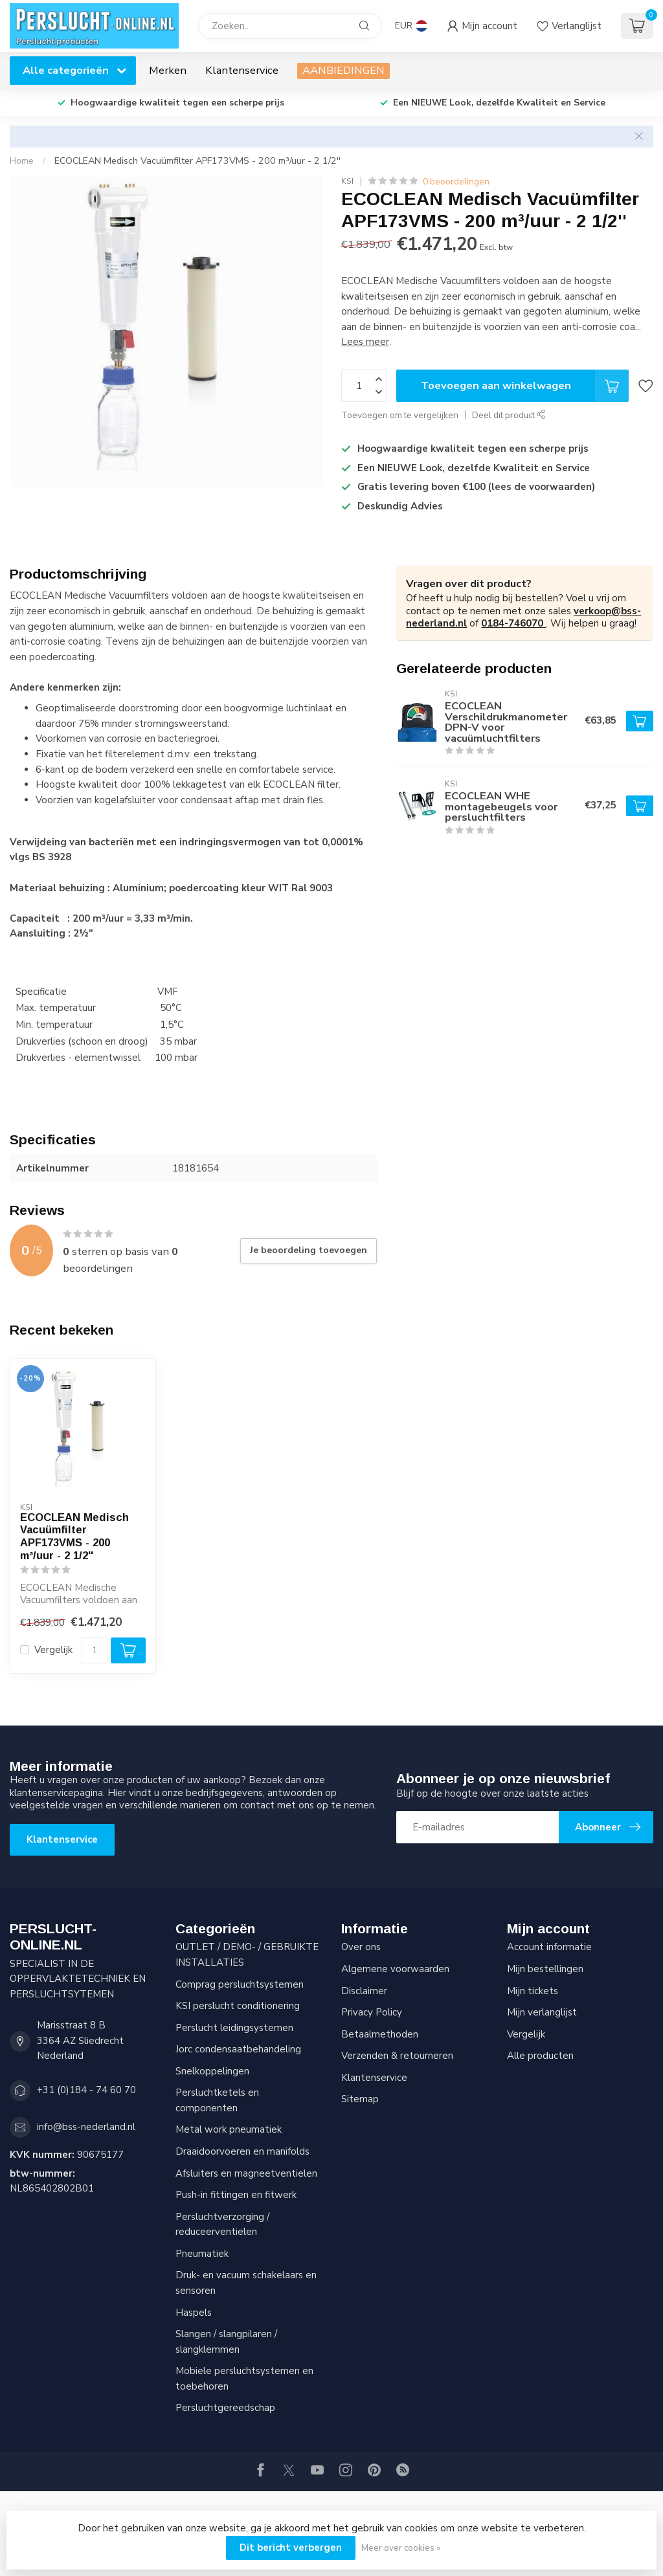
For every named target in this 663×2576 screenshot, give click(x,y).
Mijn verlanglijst (542, 2012)
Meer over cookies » (400, 2548)
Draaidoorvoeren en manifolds (242, 2151)
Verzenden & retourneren (397, 2055)
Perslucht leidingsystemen (234, 2027)
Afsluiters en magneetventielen (246, 2173)
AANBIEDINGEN (343, 70)
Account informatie (549, 1946)
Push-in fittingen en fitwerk (236, 2194)
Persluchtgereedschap (225, 2407)
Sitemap (360, 2099)
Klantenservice (241, 70)
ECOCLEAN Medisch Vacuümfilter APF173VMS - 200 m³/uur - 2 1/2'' (197, 161)
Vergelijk (53, 1650)
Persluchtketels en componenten (217, 2100)
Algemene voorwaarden (395, 1968)
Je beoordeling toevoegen (308, 1250)
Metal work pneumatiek (228, 2129)
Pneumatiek (202, 2253)
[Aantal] (94, 1650)
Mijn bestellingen (545, 1968)
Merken (167, 70)
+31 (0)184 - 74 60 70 (86, 2089)
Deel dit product (509, 415)
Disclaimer (364, 1990)
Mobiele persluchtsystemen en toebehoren (244, 2378)
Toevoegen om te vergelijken (399, 415)
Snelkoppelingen (212, 2071)
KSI (347, 181)
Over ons (361, 1946)
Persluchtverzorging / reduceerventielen (222, 2224)
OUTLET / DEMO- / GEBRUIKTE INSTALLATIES (247, 1954)
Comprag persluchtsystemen (239, 1984)
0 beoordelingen (456, 181)
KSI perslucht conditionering (237, 2005)
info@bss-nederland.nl (86, 2126)
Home (22, 161)
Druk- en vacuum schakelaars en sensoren (246, 2283)
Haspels (193, 2312)
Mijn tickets (532, 1990)
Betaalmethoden (379, 2034)
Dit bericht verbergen (291, 2547)
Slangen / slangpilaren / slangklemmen (226, 2341)
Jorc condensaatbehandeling (238, 2049)
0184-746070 (513, 623)
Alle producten (540, 2055)
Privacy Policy (371, 2012)
